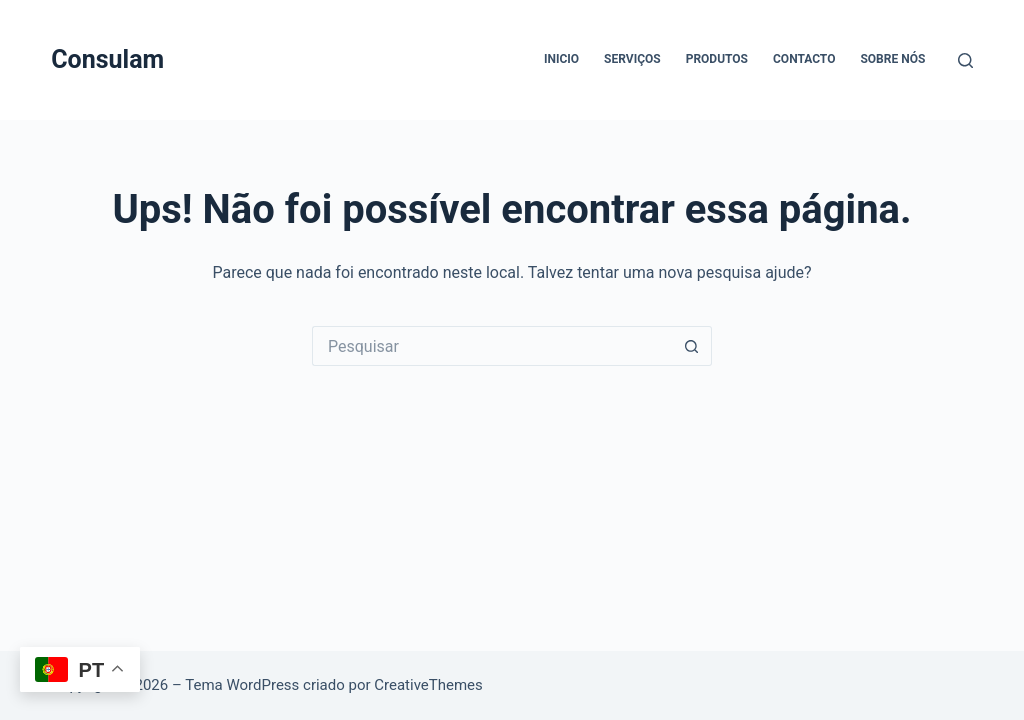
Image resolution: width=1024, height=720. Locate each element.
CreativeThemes (428, 685)
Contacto (804, 59)
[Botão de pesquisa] (692, 346)
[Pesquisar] (965, 60)
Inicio (561, 59)
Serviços (632, 59)
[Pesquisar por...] (492, 346)
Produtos (717, 59)
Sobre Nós (892, 59)
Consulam (107, 59)
